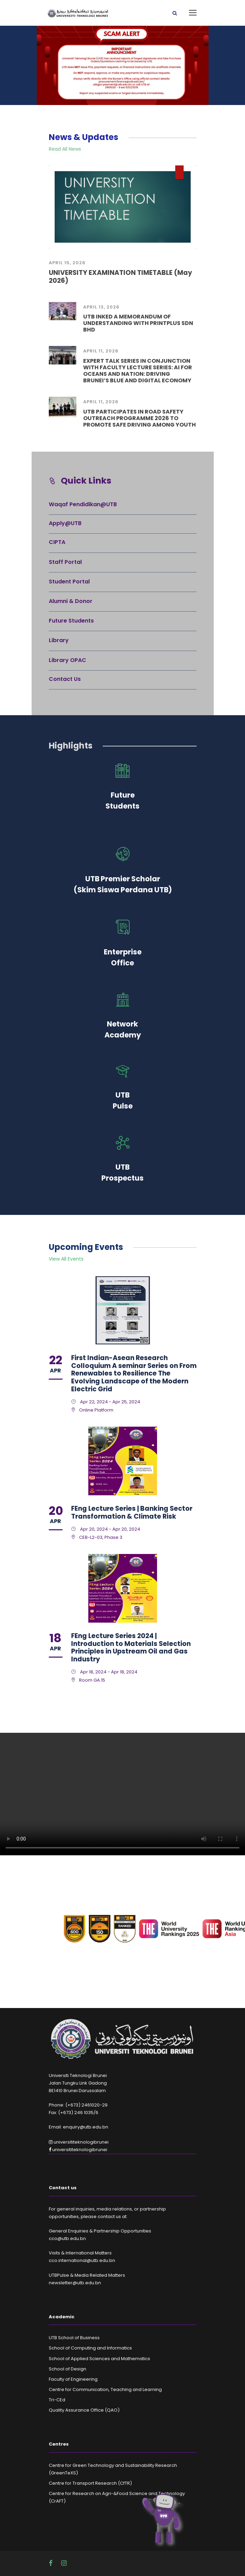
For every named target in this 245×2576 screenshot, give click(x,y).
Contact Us (65, 679)
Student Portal (69, 581)
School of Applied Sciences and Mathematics (99, 2358)
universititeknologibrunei (79, 2142)
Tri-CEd (57, 2400)
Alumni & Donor (70, 601)
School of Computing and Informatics (90, 2348)
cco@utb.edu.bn (67, 2238)
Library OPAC (67, 660)
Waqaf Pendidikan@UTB (83, 504)
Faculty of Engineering (73, 2379)
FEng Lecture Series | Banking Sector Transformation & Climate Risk (131, 1512)
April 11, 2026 (101, 351)
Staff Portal (65, 562)
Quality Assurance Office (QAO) (84, 2410)
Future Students (71, 621)
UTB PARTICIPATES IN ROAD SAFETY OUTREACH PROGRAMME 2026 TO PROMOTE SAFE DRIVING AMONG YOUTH (139, 418)
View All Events (66, 1258)
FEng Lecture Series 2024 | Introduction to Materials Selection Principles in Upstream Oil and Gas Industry (131, 1647)
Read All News (65, 149)
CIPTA (57, 542)
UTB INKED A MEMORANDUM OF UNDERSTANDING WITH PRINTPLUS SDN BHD (138, 323)
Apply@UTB (65, 523)
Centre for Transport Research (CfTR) (90, 2483)
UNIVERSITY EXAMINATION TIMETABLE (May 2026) (120, 276)
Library (59, 640)
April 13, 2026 (101, 307)
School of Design (67, 2369)
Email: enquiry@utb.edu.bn (78, 2127)
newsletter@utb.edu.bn (75, 2282)
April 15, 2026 (67, 262)
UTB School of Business (74, 2337)
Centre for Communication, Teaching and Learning (105, 2389)
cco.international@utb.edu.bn (82, 2260)
